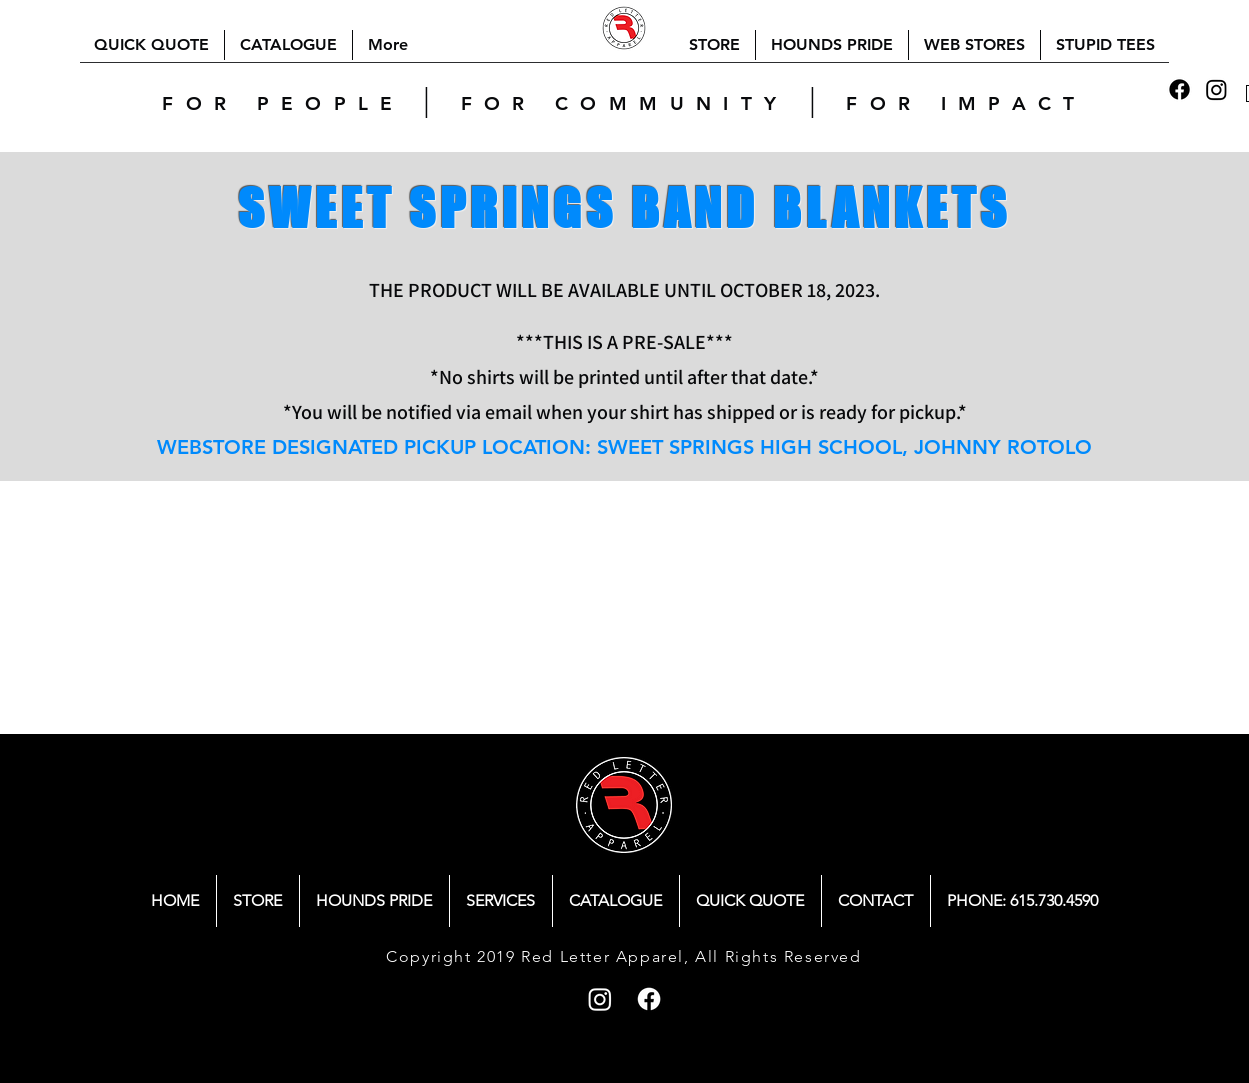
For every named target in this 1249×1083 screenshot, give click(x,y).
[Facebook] (1179, 89)
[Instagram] (1216, 89)
